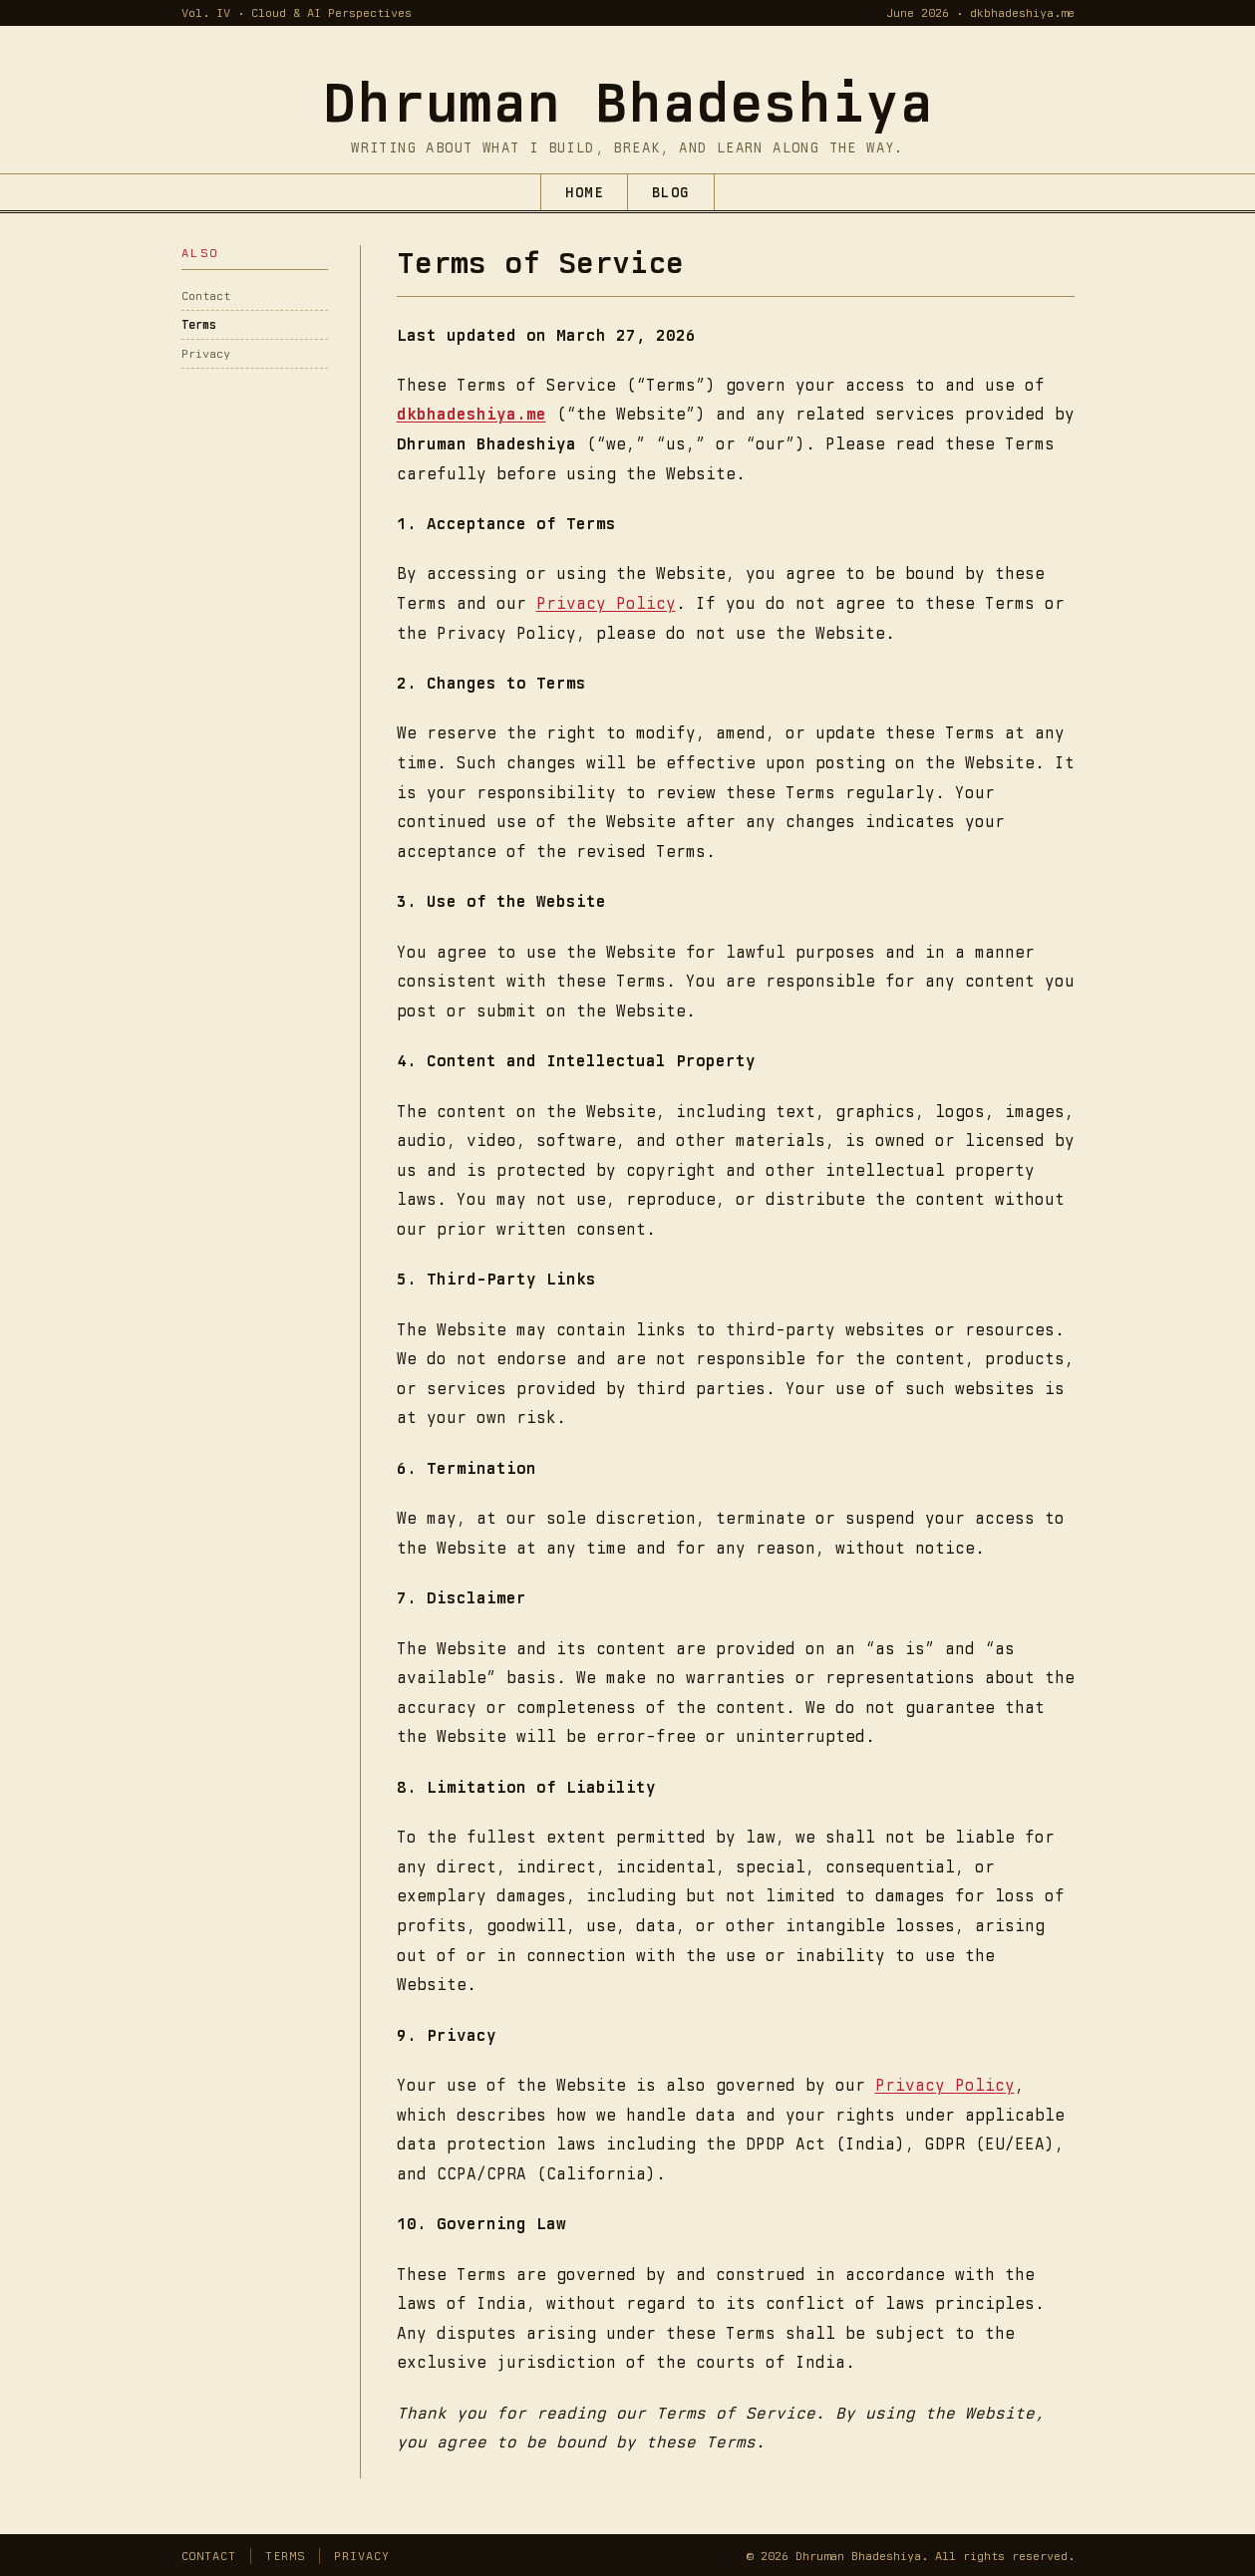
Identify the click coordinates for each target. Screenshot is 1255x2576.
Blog (671, 192)
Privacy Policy (606, 603)
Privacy (205, 354)
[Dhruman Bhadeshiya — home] (628, 102)
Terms (198, 325)
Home (584, 192)
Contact (205, 296)
